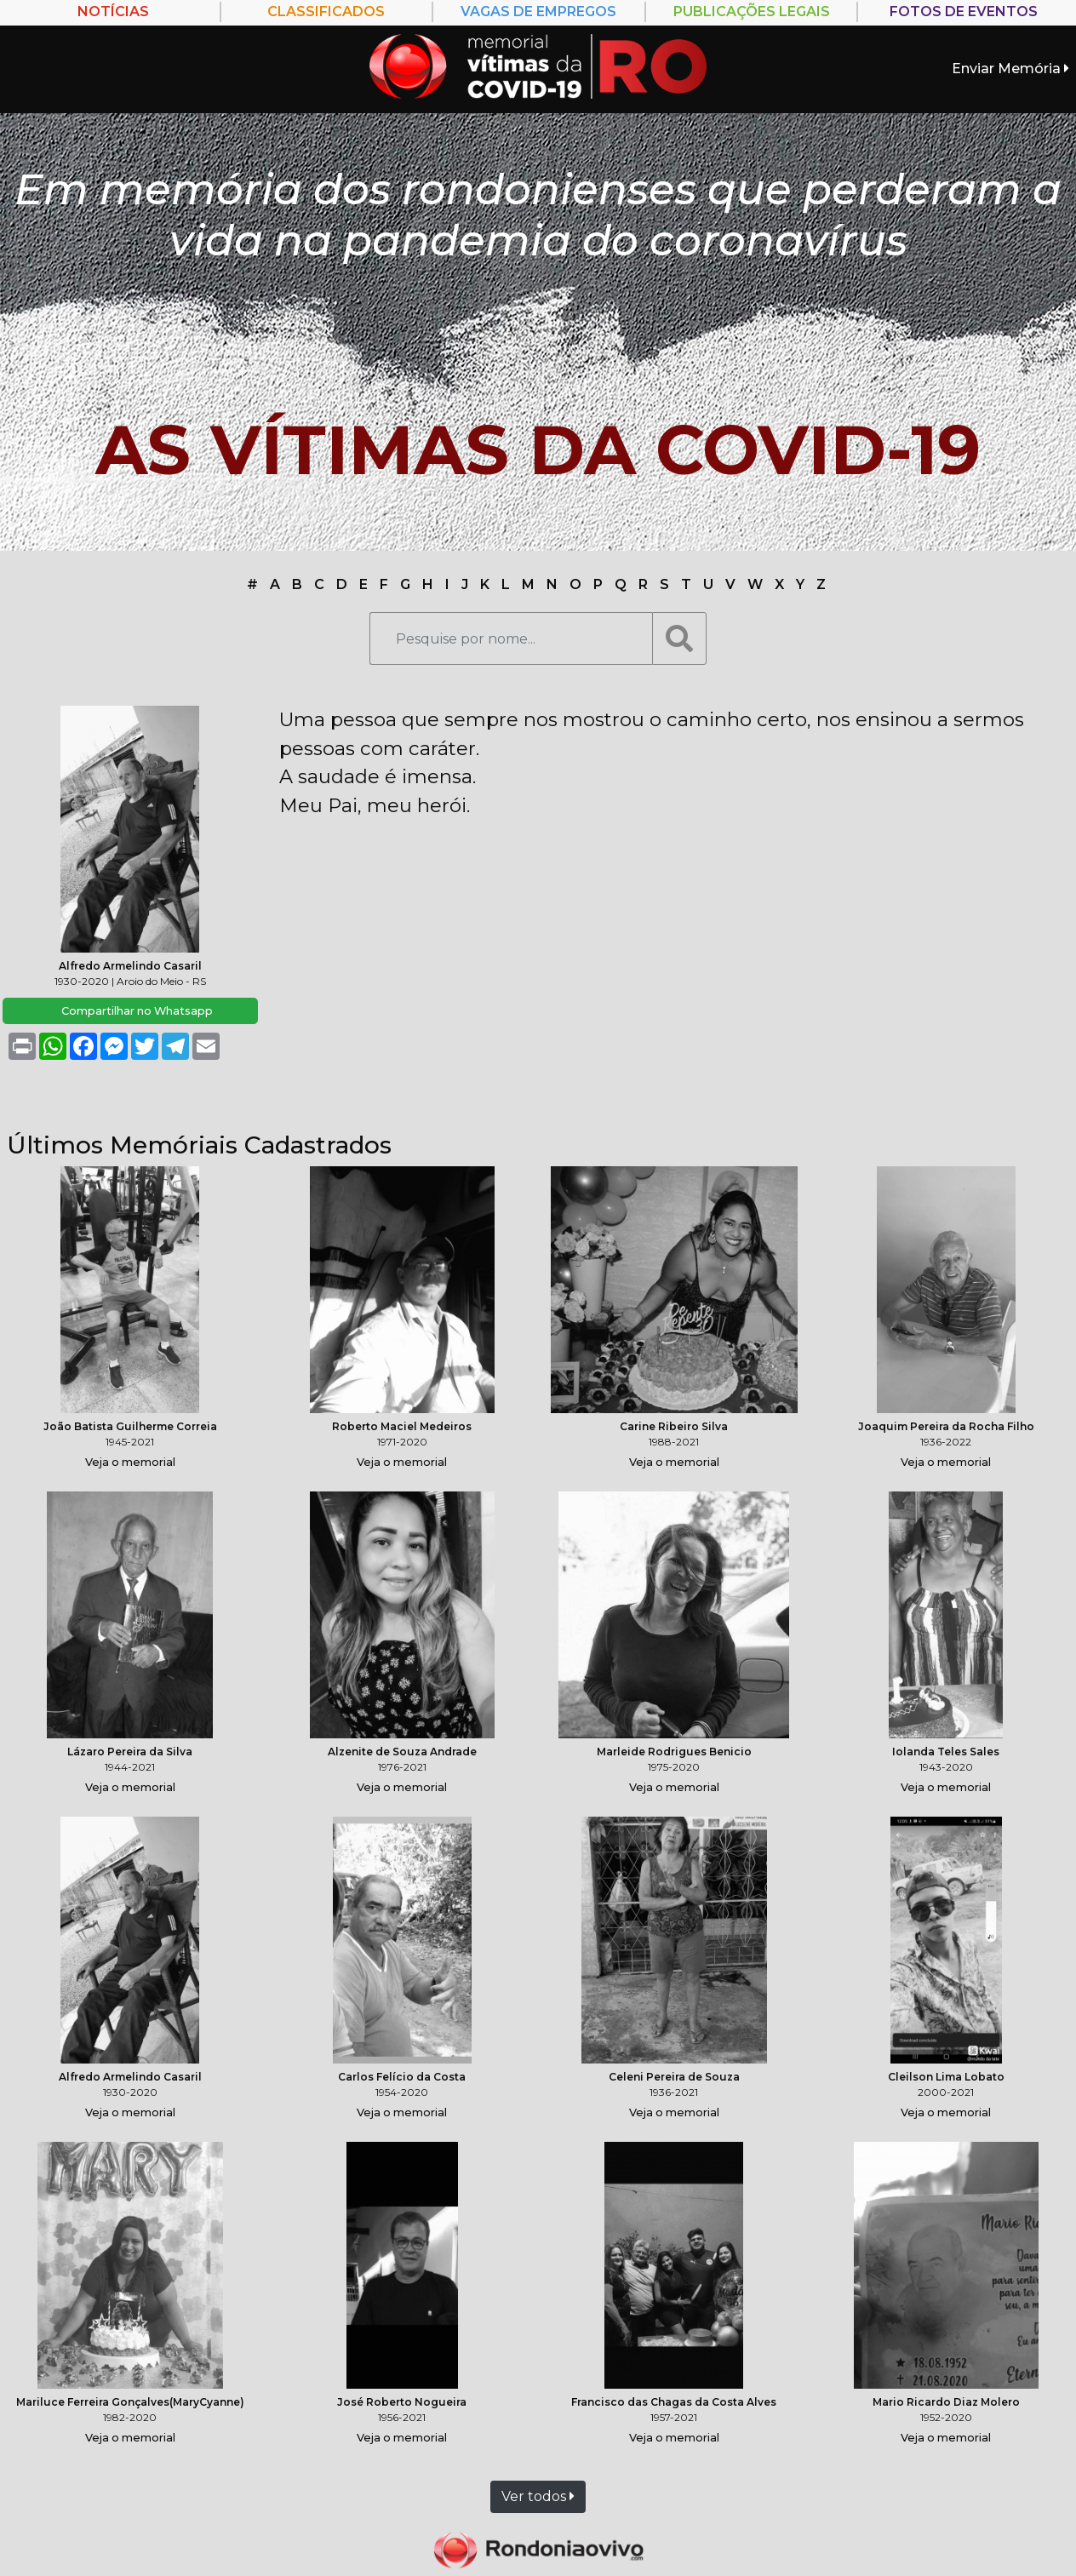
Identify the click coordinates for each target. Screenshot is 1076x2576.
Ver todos (538, 2496)
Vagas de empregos (538, 11)
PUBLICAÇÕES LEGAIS (751, 11)
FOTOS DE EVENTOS (964, 11)
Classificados (326, 11)
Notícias (113, 11)
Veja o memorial (130, 1462)
